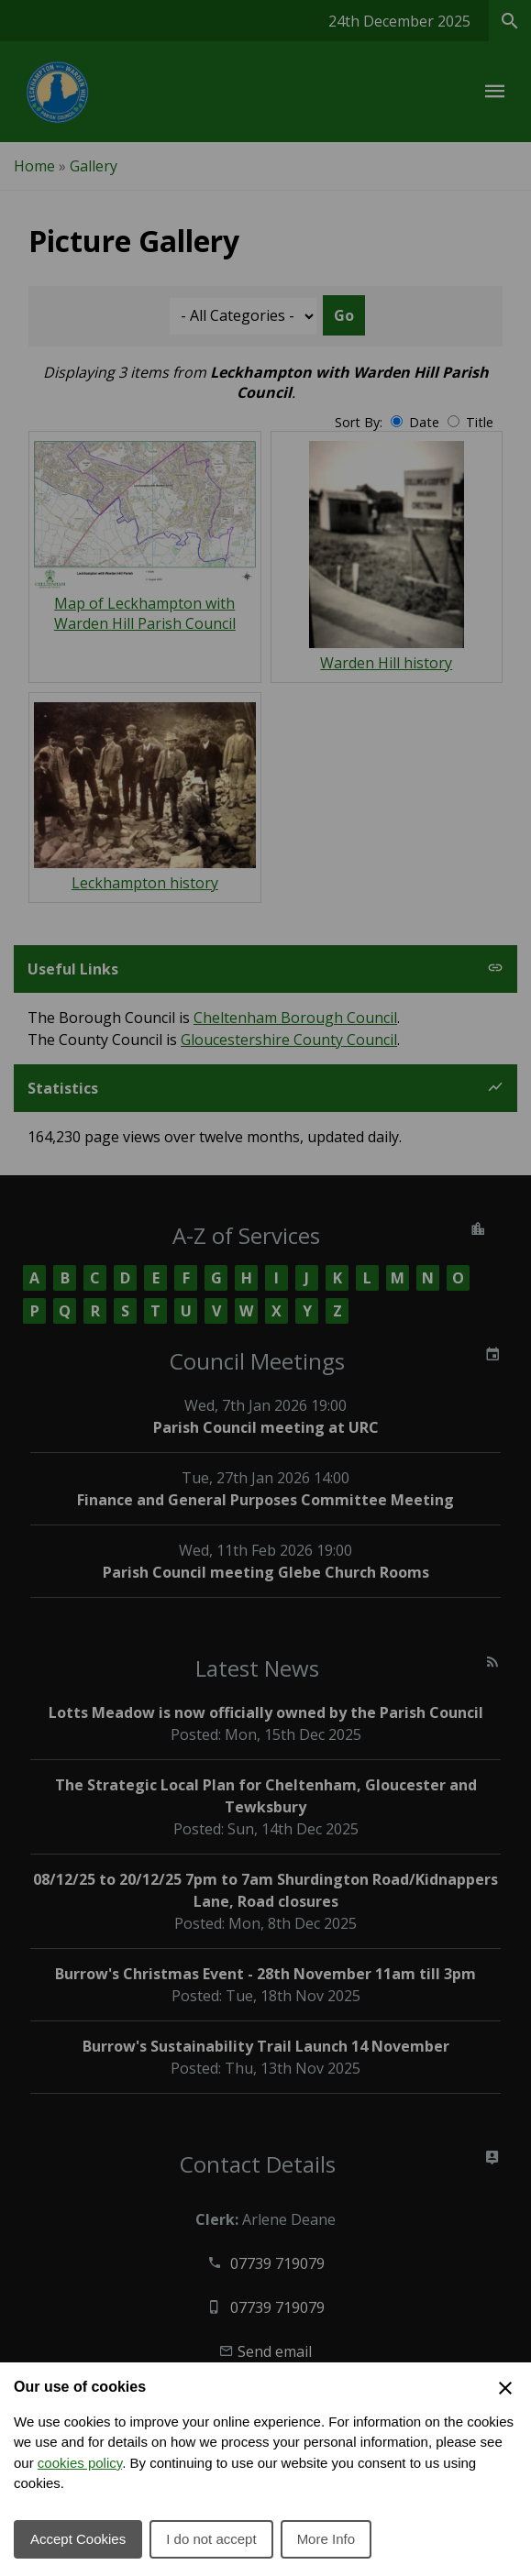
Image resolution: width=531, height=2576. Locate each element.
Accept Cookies (78, 2539)
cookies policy (80, 2463)
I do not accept (211, 2539)
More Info (326, 2539)
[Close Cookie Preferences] (505, 2388)
